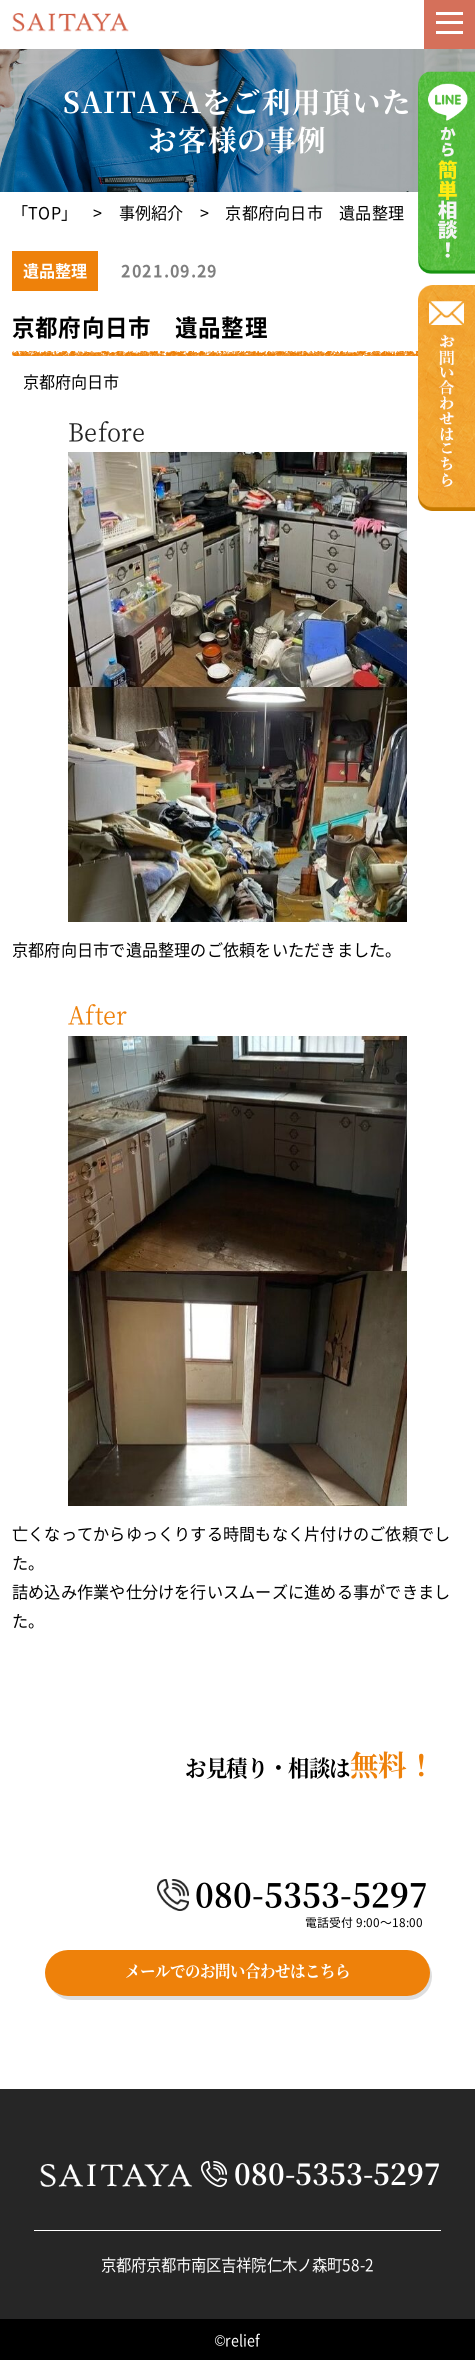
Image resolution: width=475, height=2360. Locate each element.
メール (398, 36)
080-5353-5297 (311, 1894)
